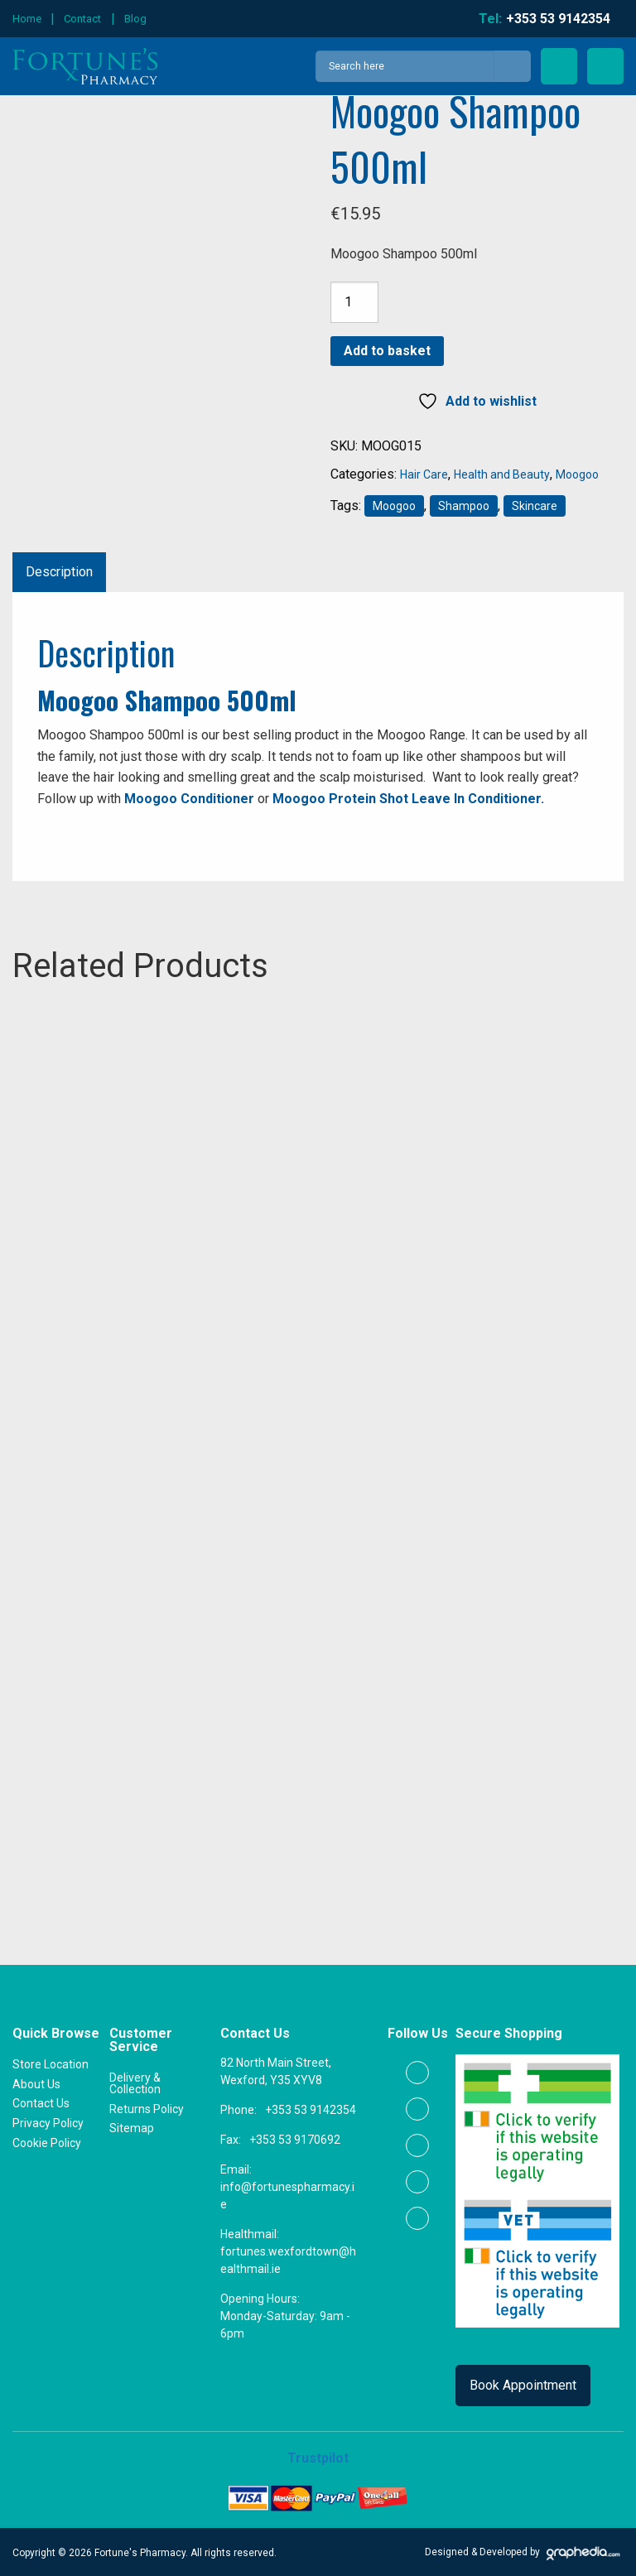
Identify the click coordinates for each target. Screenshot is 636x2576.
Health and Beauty (502, 474)
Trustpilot (318, 2458)
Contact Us (41, 2103)
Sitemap (131, 2128)
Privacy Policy (48, 2122)
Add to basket (387, 351)
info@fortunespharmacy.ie (287, 2195)
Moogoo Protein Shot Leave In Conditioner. (408, 799)
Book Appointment (523, 2385)
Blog (135, 18)
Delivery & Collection (135, 2082)
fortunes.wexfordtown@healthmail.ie (288, 2260)
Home (26, 18)
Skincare (534, 506)
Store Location (50, 2063)
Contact (82, 18)
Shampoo (463, 506)
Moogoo (577, 474)
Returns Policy (146, 2108)
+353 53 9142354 (310, 2109)
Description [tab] (59, 572)
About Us (36, 2083)
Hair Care (424, 474)
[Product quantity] (354, 302)
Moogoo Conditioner (189, 799)
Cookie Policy (46, 2142)
